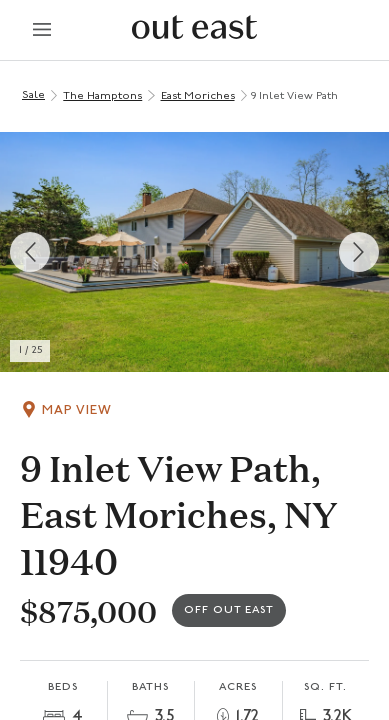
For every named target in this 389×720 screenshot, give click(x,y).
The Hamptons (102, 96)
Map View (77, 410)
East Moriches (198, 96)
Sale (33, 95)
